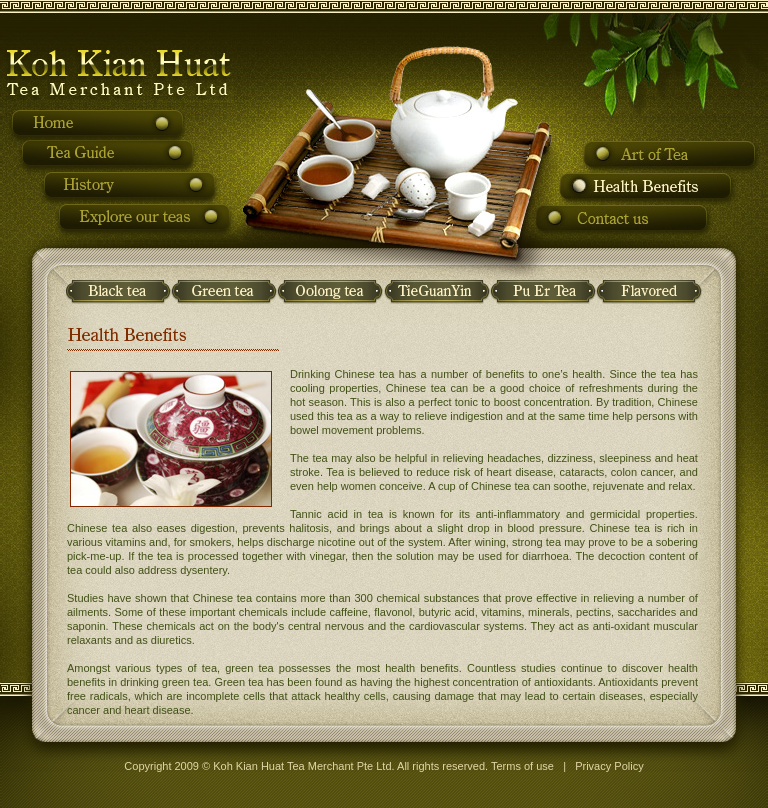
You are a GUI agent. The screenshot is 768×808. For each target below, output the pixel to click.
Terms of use (522, 766)
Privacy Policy (609, 766)
